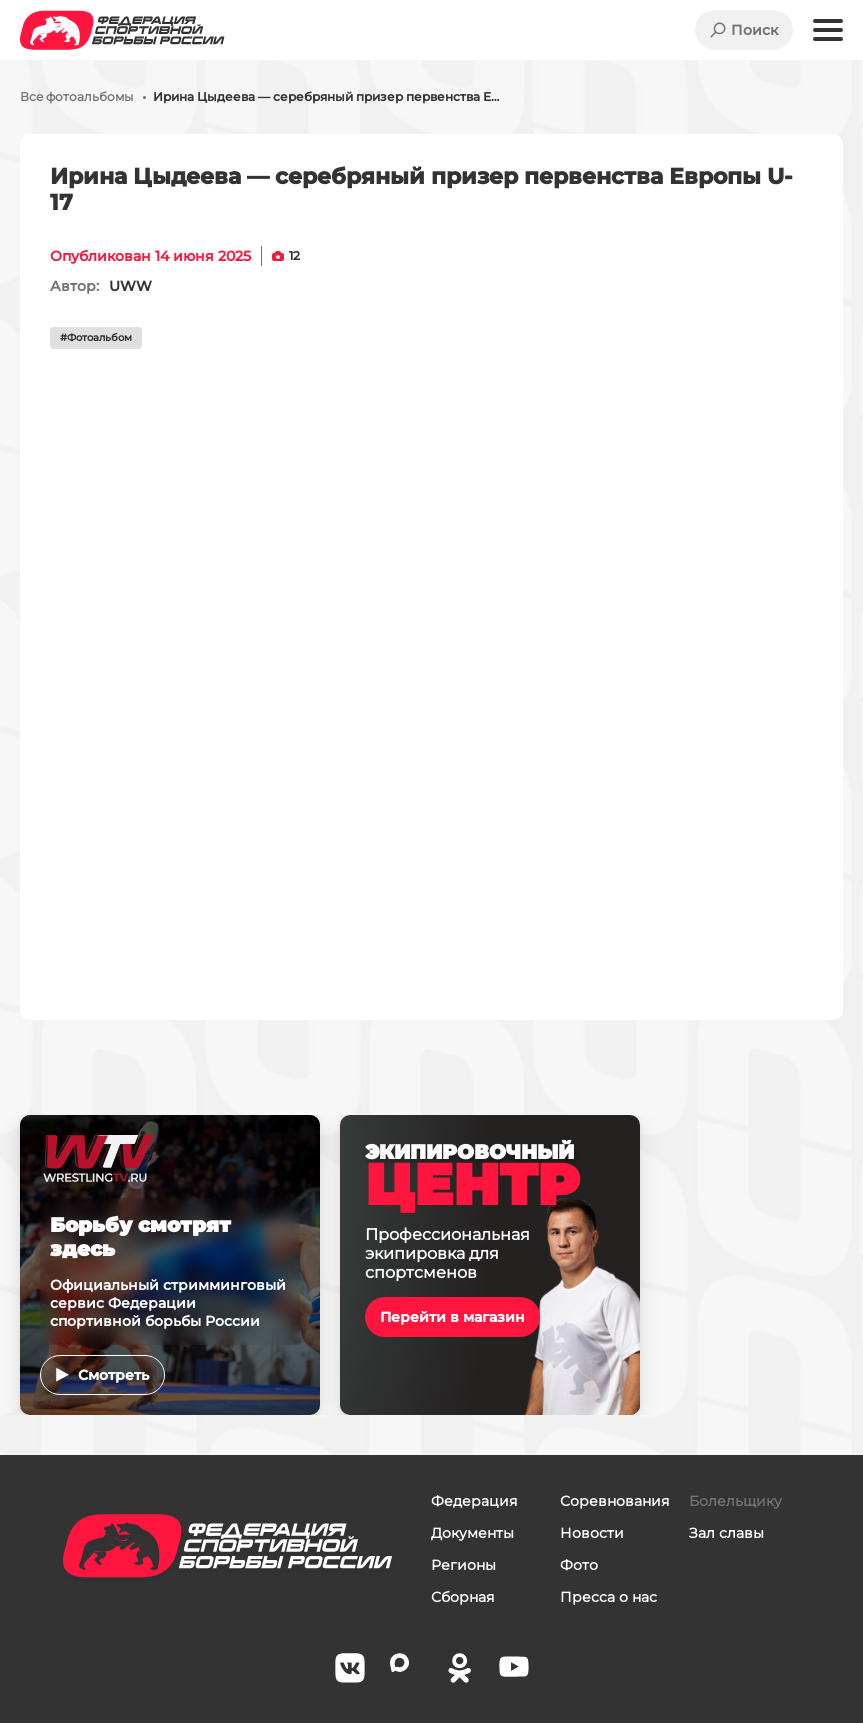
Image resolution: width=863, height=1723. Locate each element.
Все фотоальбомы (76, 97)
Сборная (462, 1597)
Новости (592, 1533)
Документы (472, 1533)
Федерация (474, 1501)
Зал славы (726, 1533)
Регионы (463, 1565)
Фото (579, 1565)
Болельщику (735, 1501)
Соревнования (614, 1501)
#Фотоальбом (96, 337)
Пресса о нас (608, 1597)
